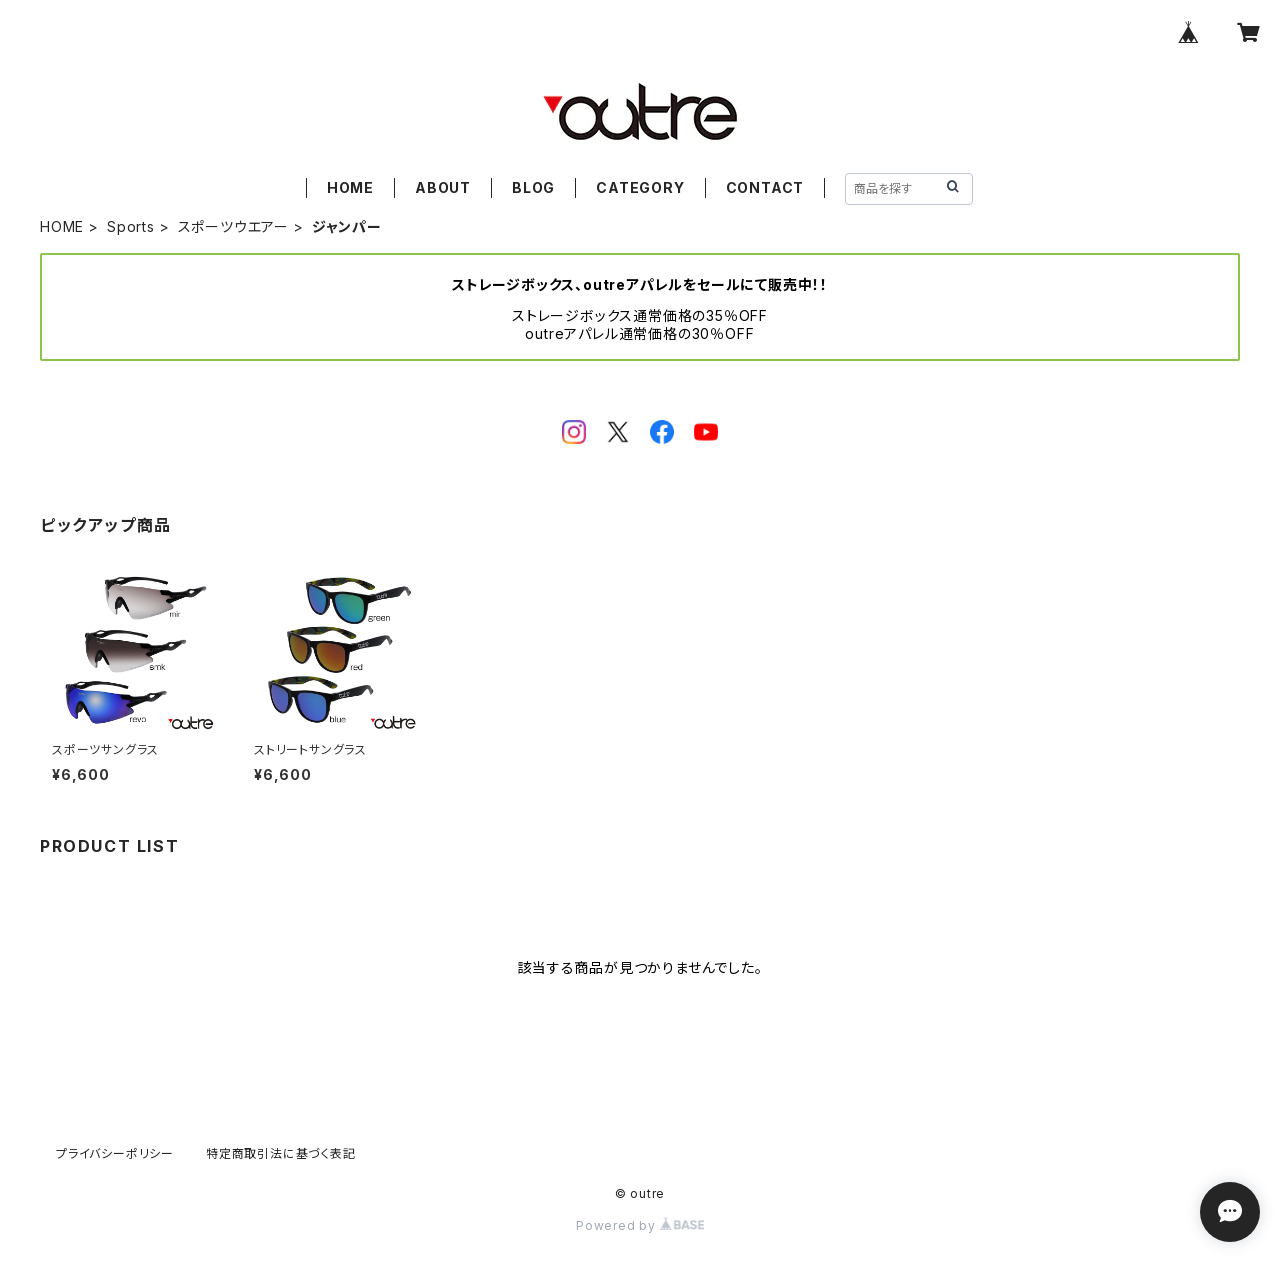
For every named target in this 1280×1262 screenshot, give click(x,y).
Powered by (640, 1225)
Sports (131, 226)
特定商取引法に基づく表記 (281, 1153)
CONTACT (765, 187)
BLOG (533, 187)
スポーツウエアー (233, 226)
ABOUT (443, 187)
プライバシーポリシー (115, 1153)
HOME (350, 187)
